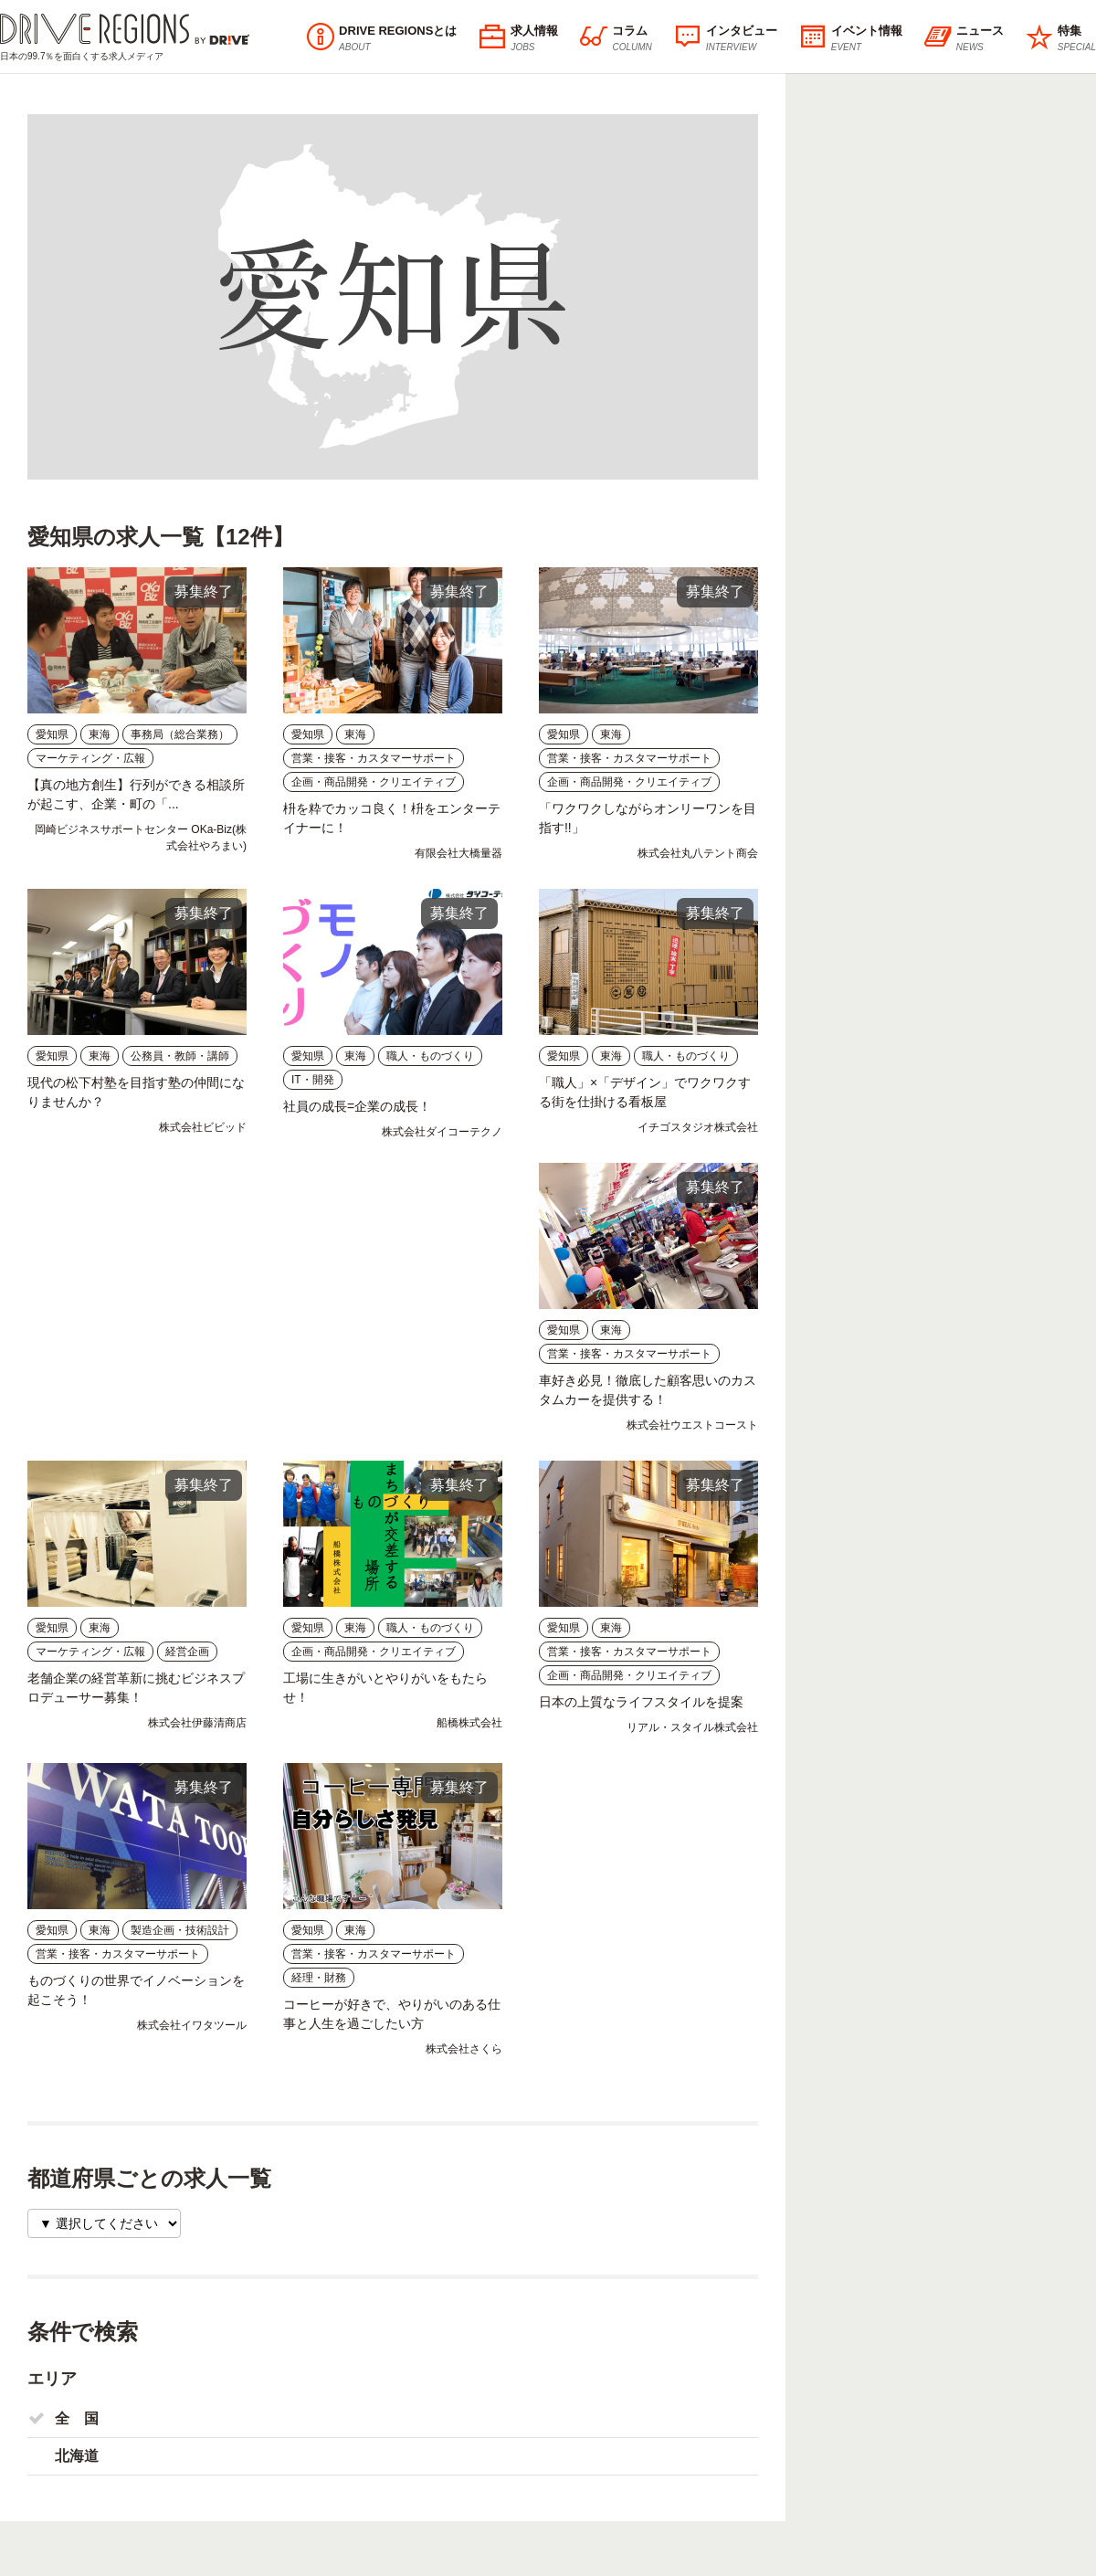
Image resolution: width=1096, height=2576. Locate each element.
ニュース (964, 38)
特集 (1061, 38)
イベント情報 (850, 38)
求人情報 (518, 38)
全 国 (77, 2418)
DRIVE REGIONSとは (382, 38)
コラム (615, 38)
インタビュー (725, 38)
